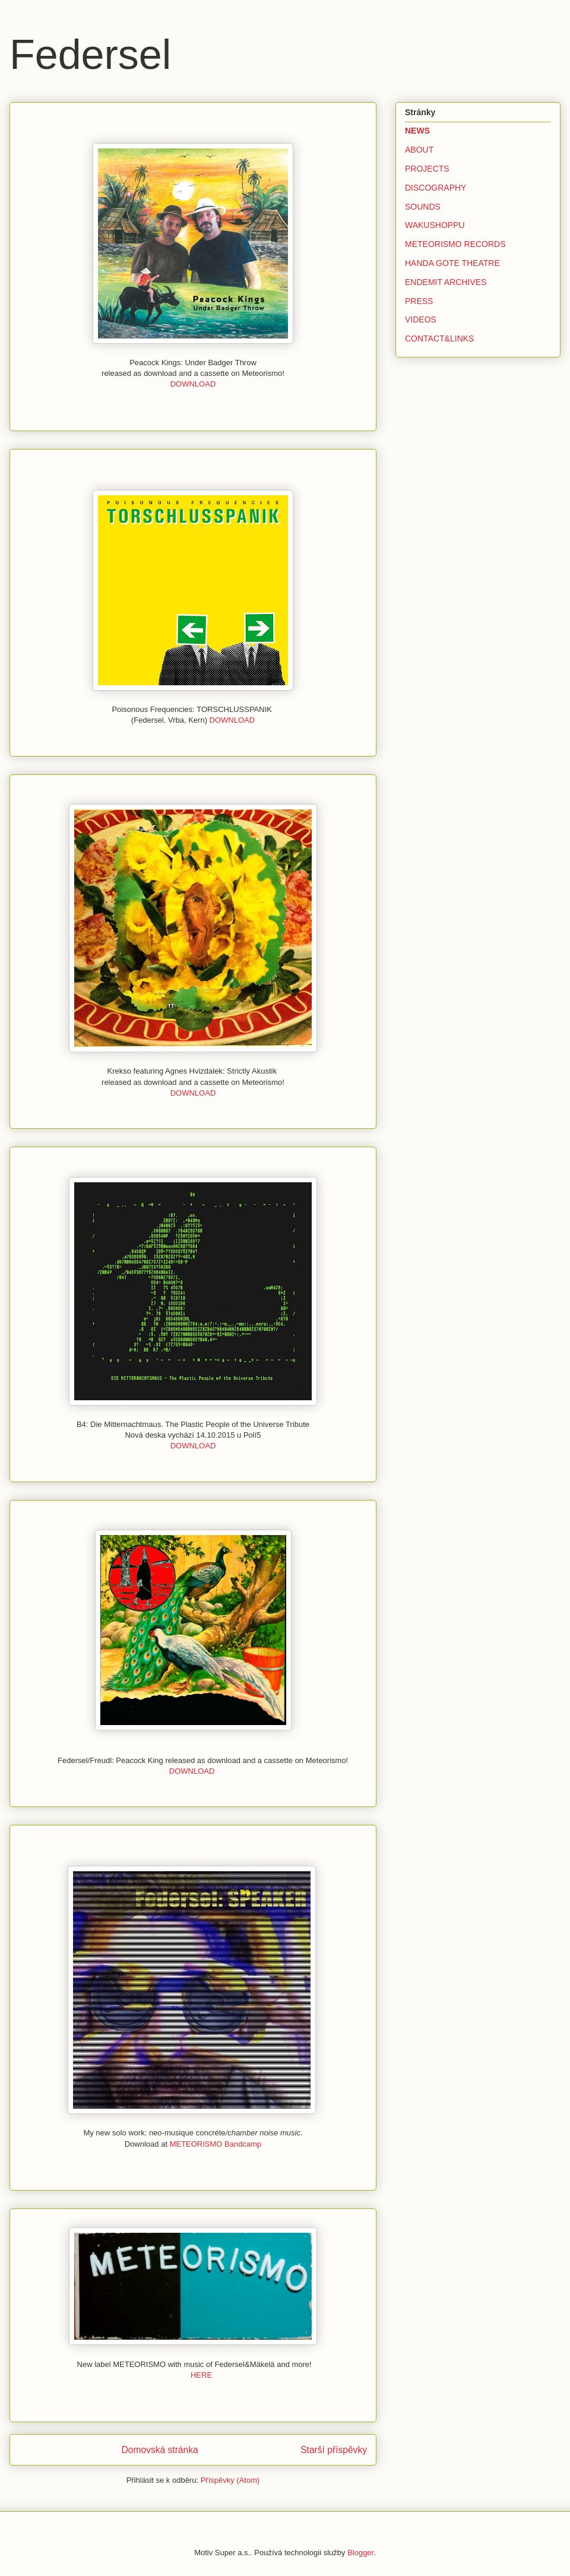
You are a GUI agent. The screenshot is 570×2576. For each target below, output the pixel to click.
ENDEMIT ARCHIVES (445, 282)
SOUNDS (423, 206)
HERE (201, 2375)
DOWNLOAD (193, 383)
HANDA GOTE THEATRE (452, 263)
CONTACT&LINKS (439, 338)
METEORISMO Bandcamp (216, 2144)
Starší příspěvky (333, 2450)
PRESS (419, 301)
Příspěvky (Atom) (230, 2480)
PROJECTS (427, 168)
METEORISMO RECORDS (455, 244)
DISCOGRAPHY (435, 187)
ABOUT (419, 149)
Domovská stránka (160, 2450)
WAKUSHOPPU (435, 225)
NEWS (417, 130)
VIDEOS (420, 319)
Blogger (360, 2552)
